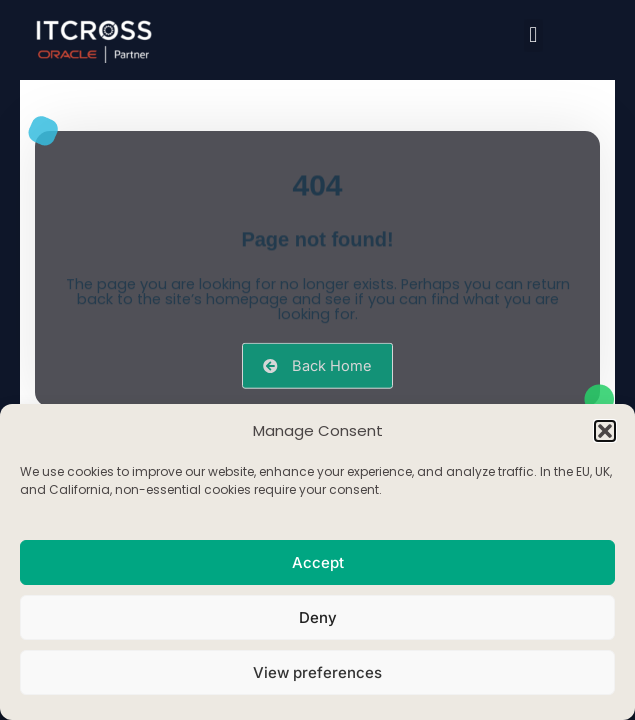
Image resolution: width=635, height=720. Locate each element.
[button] (605, 431)
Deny (318, 617)
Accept (318, 562)
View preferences (317, 672)
